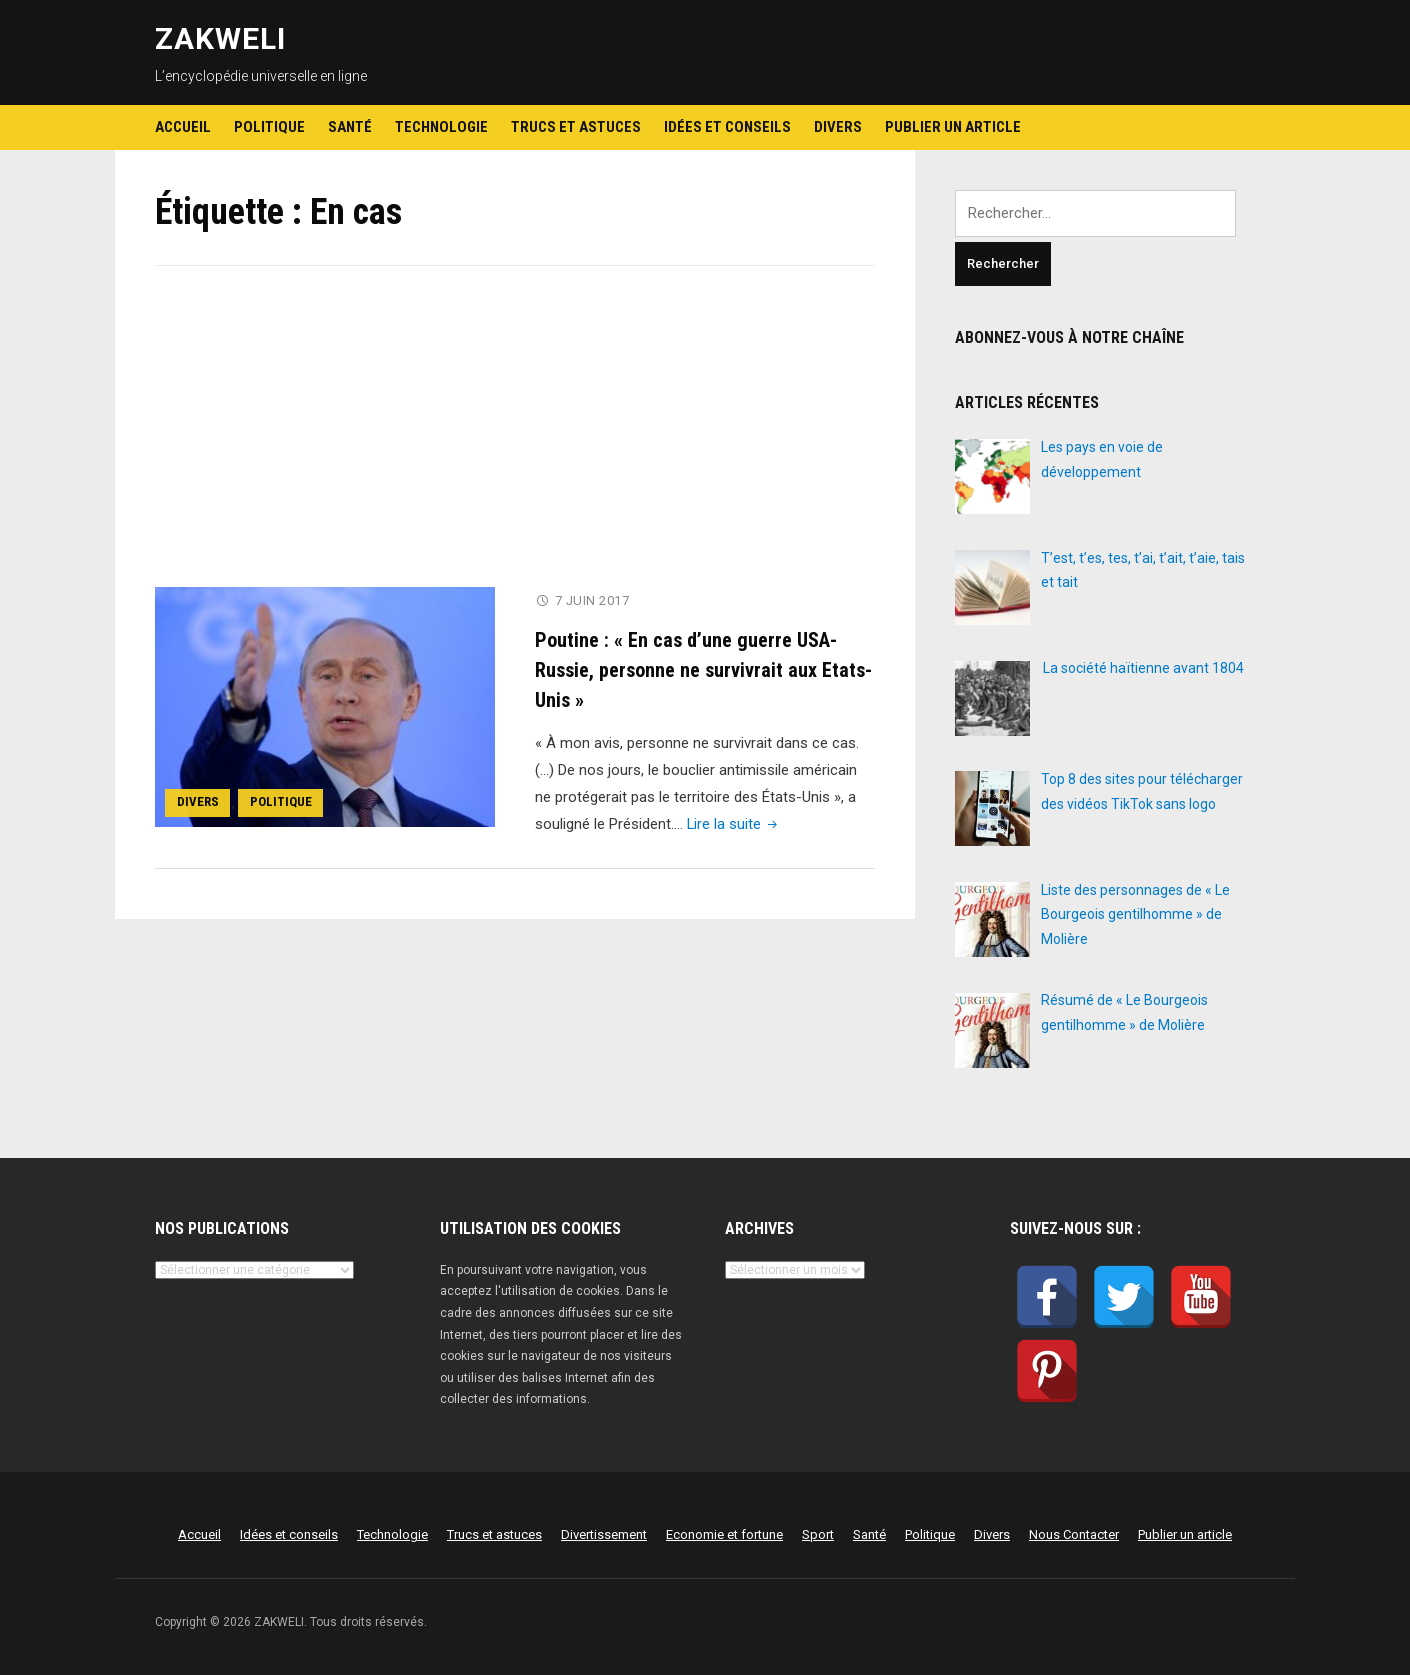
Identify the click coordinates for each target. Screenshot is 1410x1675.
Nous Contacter (1074, 1534)
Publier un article (953, 127)
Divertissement (604, 1534)
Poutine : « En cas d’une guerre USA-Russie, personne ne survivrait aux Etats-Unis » (703, 669)
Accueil (183, 127)
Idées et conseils (727, 127)
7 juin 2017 (592, 600)
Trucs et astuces (576, 127)
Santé (350, 127)
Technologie (441, 127)
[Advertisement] (515, 439)
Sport (818, 1534)
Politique (269, 127)
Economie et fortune (724, 1534)
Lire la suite (734, 823)
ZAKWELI (220, 38)
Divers (838, 127)
